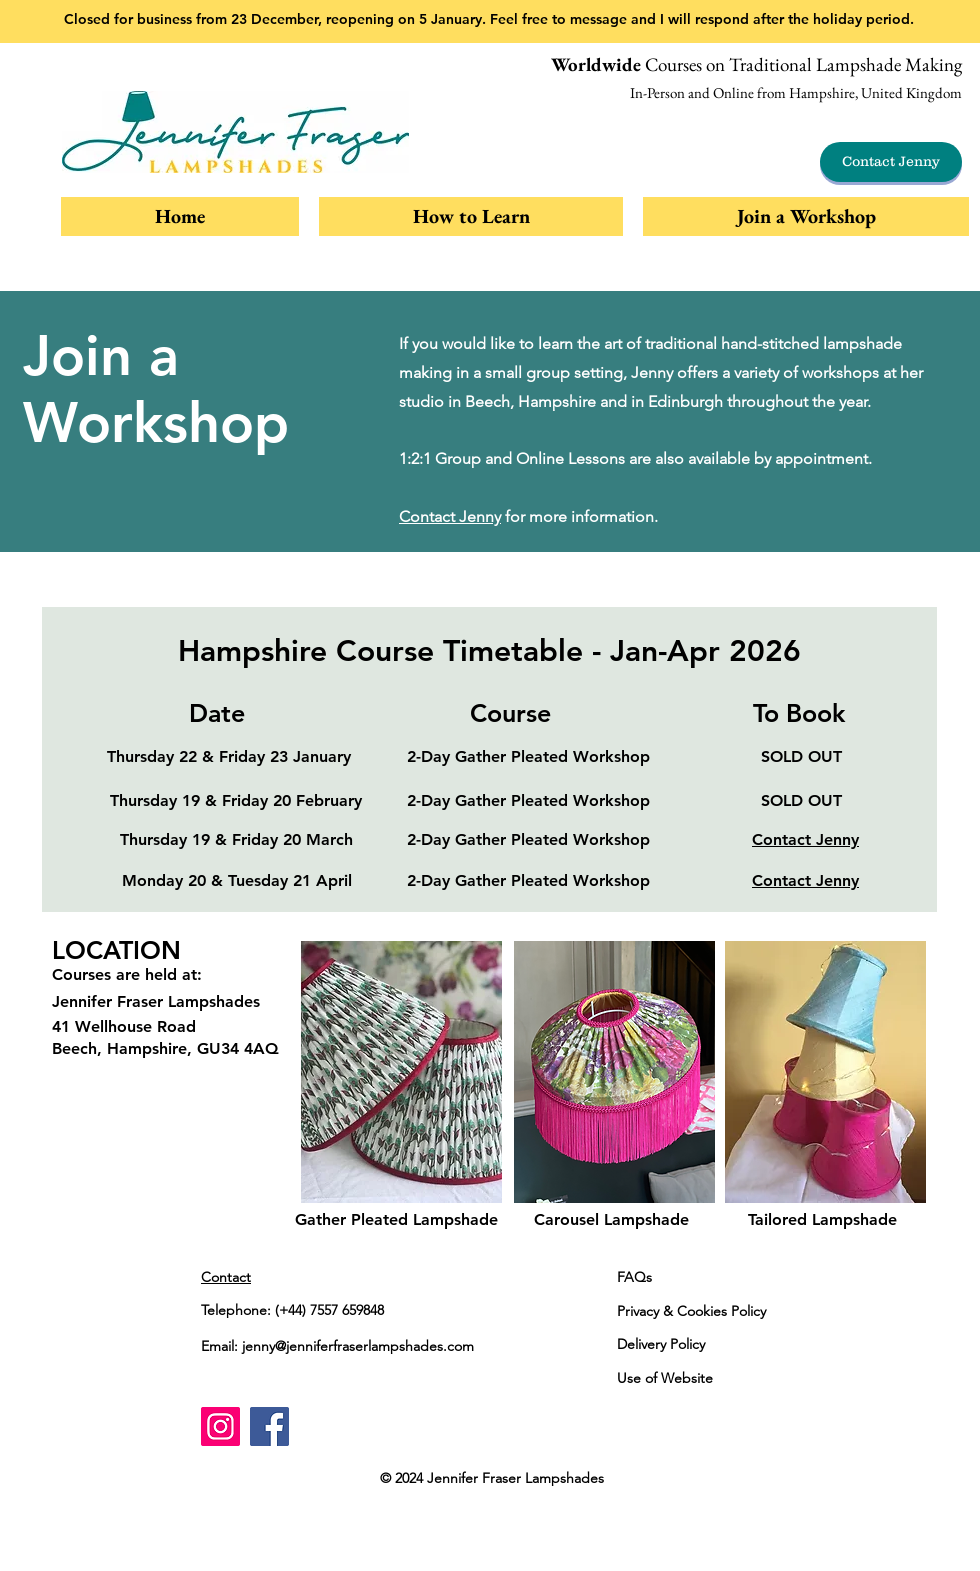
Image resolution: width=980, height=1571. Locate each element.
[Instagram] (220, 1426)
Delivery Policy (661, 1344)
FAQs (634, 1277)
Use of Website (665, 1378)
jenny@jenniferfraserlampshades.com (358, 1346)
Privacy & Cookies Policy (691, 1311)
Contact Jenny (450, 516)
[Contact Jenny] (891, 162)
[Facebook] (269, 1426)
